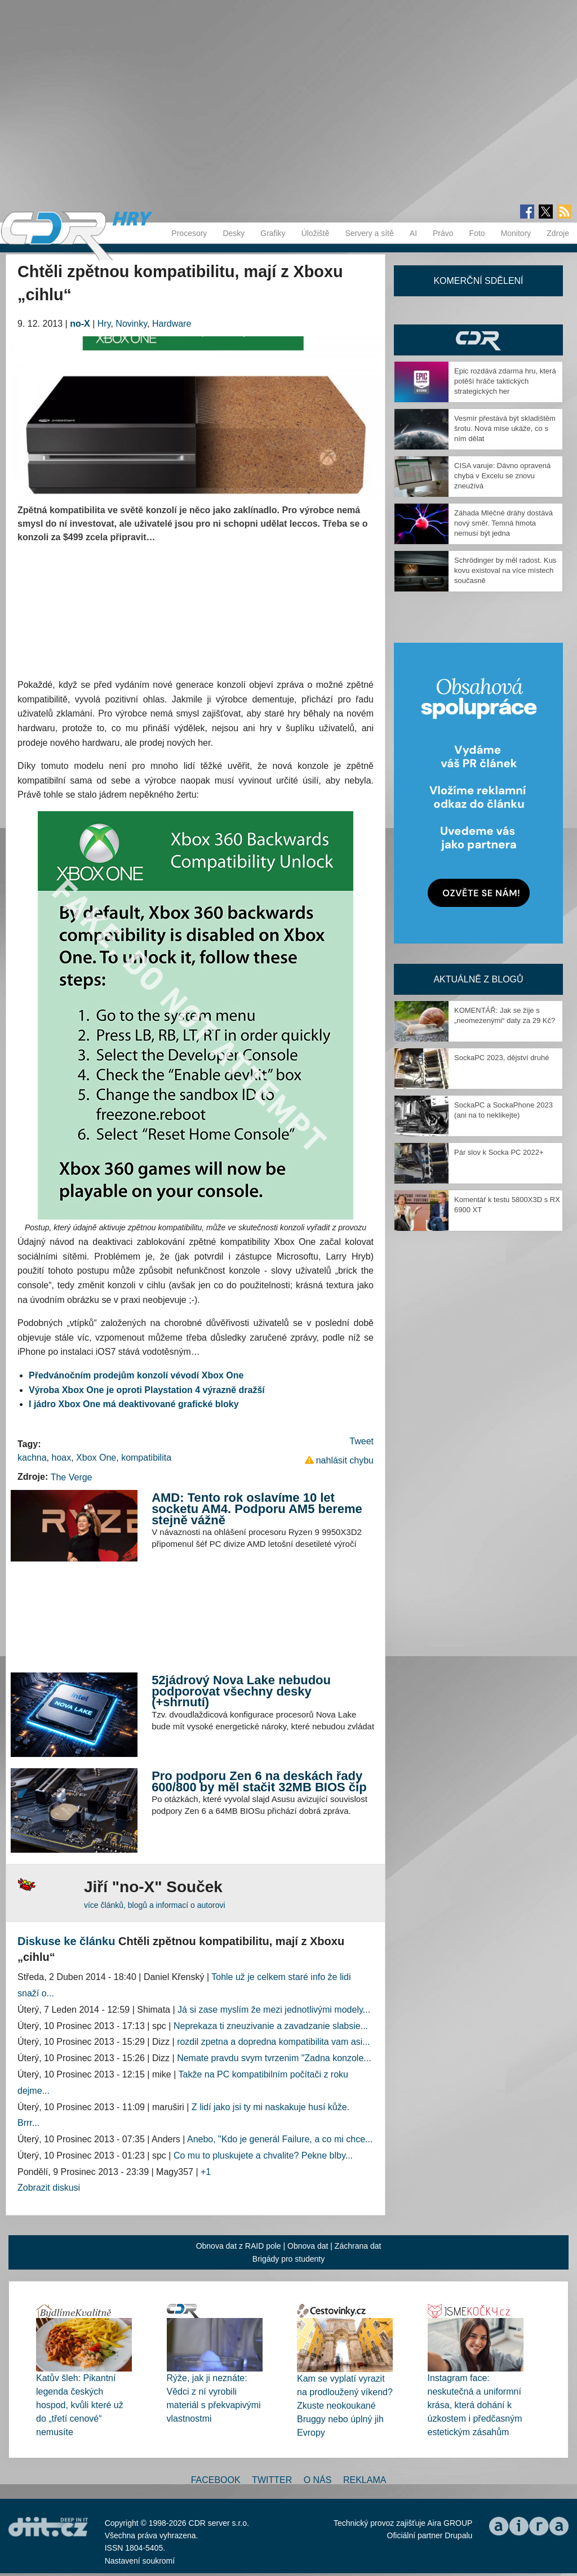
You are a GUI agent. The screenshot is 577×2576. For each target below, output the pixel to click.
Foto (477, 233)
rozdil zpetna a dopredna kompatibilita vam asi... (273, 2041)
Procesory (189, 233)
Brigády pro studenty (288, 2258)
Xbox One (96, 1457)
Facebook (216, 2480)
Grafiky (272, 233)
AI (413, 233)
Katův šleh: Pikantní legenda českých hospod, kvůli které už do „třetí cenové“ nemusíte (79, 2405)
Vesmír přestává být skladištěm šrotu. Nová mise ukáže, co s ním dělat (505, 428)
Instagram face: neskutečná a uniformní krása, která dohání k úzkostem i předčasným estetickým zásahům (475, 2405)
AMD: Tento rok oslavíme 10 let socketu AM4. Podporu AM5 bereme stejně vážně (257, 1509)
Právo (443, 233)
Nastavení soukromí (140, 2560)
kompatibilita (146, 1457)
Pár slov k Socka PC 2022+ (499, 1152)
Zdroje (558, 233)
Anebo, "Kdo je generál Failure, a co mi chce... (279, 2139)
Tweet (361, 1441)
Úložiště (315, 233)
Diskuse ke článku (66, 1941)
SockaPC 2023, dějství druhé (501, 1057)
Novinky (131, 323)
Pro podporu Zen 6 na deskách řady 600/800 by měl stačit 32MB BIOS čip (259, 1781)
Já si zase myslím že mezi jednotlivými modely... (273, 2009)
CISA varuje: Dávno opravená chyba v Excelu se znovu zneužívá (502, 475)
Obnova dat (307, 2245)
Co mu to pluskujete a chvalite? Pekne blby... (263, 2155)
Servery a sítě (369, 233)
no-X (80, 323)
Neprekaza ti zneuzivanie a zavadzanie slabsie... (271, 2026)
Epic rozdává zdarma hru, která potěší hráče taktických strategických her (505, 381)
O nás (318, 2480)
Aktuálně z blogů (478, 979)
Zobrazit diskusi (48, 2187)
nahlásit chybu (345, 1460)
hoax (61, 1457)
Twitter (272, 2480)
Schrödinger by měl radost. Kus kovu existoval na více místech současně (505, 570)
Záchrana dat (358, 2245)
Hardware (171, 323)
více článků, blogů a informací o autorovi (154, 1905)
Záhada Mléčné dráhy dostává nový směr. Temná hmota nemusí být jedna (503, 523)
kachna (32, 1457)
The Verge (71, 1477)
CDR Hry (478, 339)
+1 (206, 2172)
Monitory (516, 233)
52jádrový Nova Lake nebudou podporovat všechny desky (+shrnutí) (241, 1691)
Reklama (364, 2480)
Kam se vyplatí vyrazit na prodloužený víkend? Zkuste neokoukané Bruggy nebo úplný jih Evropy (345, 2405)
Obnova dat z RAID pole (238, 2245)
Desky (234, 233)
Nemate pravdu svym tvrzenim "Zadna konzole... (274, 2058)
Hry (104, 323)
